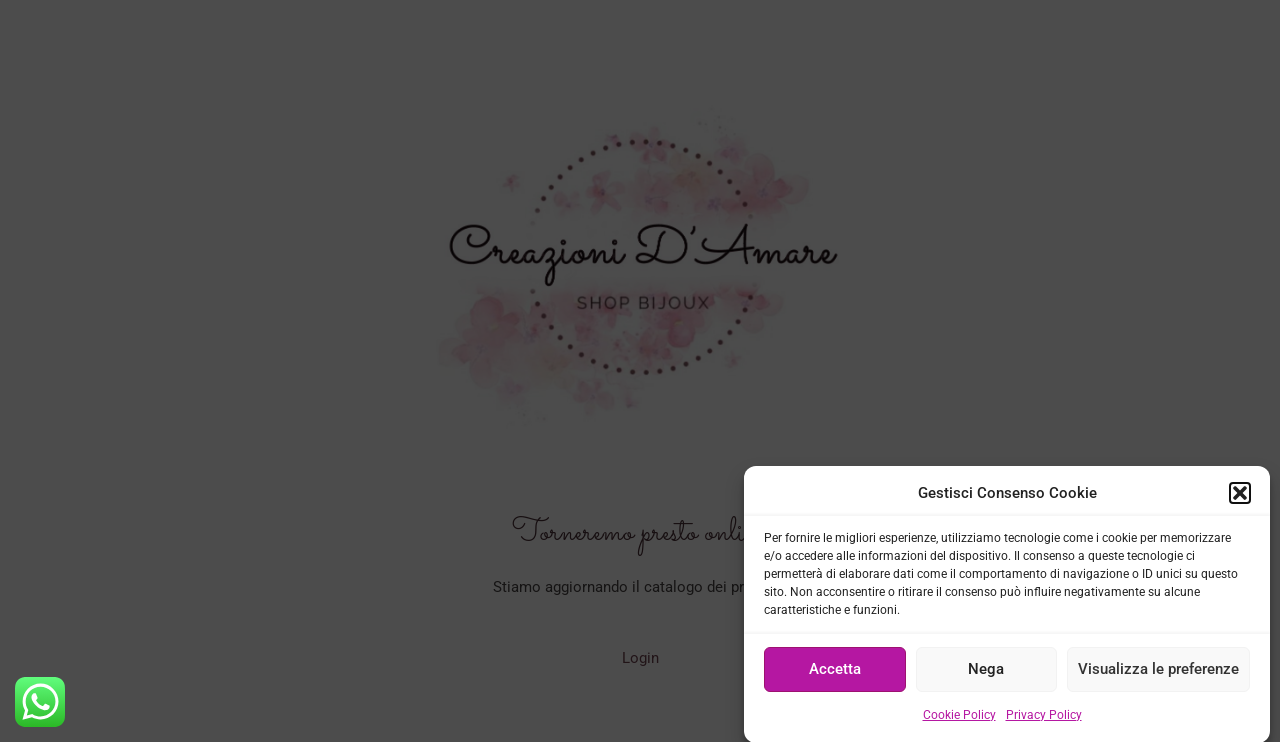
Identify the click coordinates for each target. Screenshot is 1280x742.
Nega (986, 675)
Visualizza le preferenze (1158, 675)
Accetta (835, 675)
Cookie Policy (959, 720)
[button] (1240, 499)
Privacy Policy (1044, 720)
